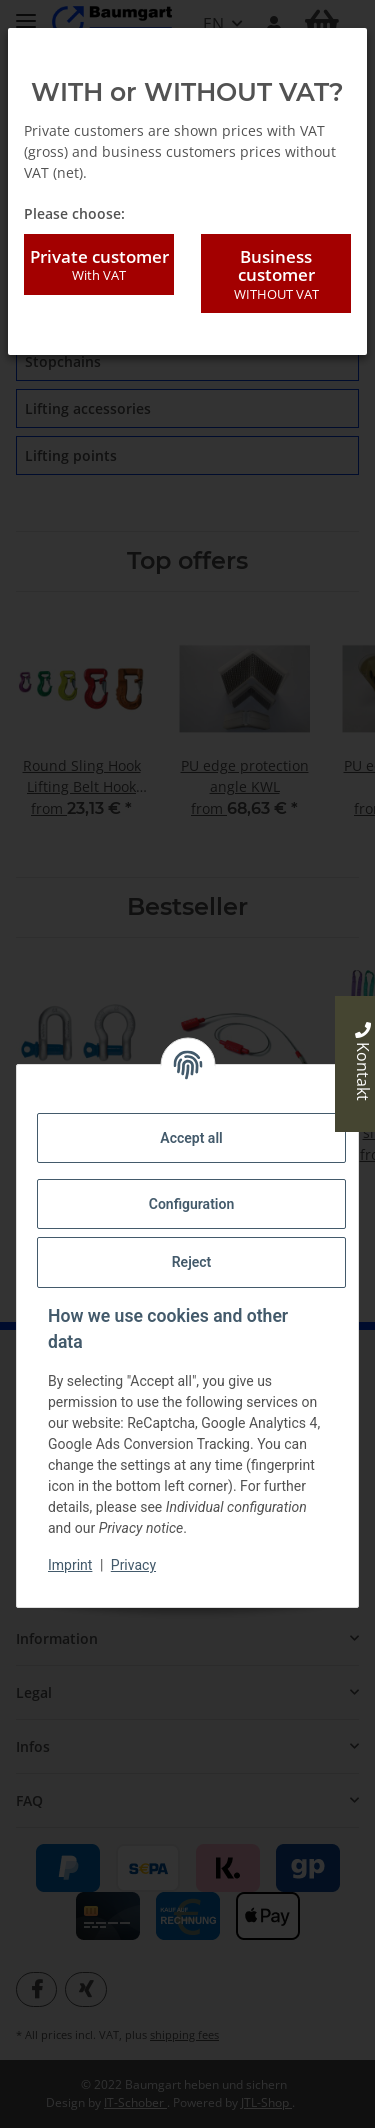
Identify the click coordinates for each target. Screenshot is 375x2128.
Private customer (99, 265)
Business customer (276, 274)
